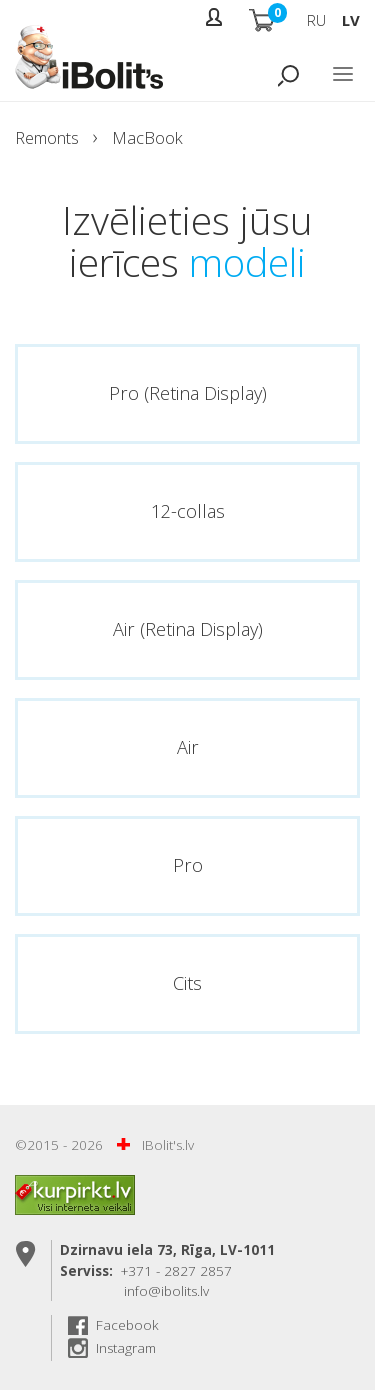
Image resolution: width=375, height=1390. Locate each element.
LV (351, 20)
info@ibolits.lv (166, 1291)
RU (316, 20)
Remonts (47, 137)
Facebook (127, 1325)
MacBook (147, 137)
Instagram (126, 1348)
